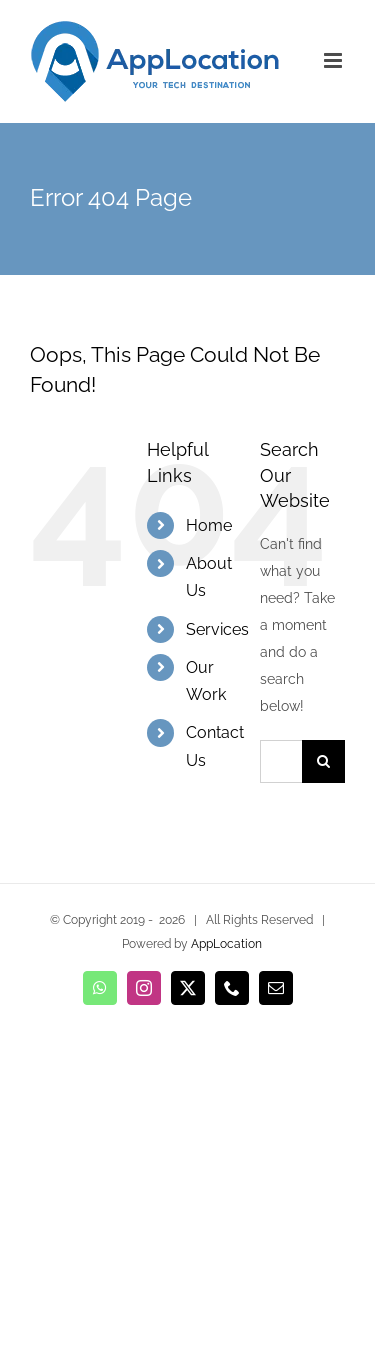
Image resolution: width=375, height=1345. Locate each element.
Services (217, 629)
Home (209, 525)
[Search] (323, 761)
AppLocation (226, 944)
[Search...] (281, 761)
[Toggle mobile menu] (334, 60)
